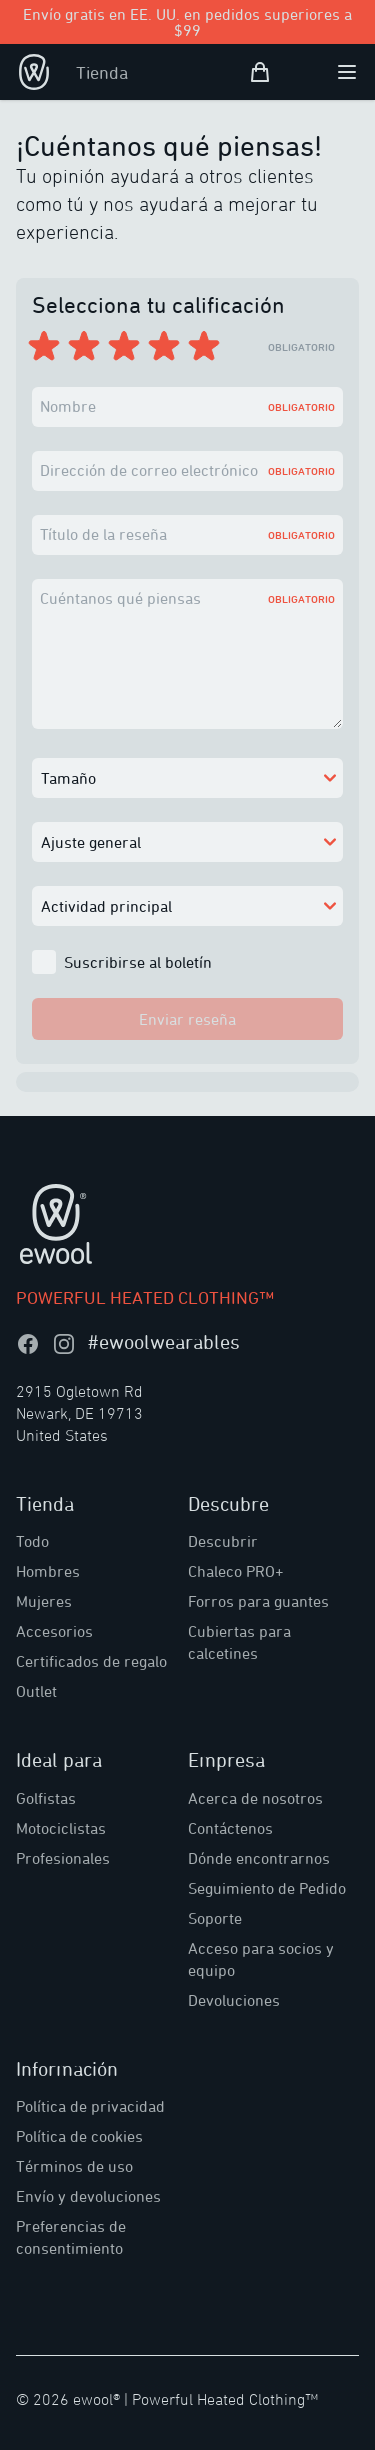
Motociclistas (61, 1828)
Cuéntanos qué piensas (120, 598)
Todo (32, 1541)
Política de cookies (79, 2136)
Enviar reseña (187, 1019)
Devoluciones (234, 2000)
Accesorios (54, 1631)
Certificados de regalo (91, 1661)
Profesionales (63, 1858)
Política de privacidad (90, 2106)
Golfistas (46, 1798)
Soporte (215, 1918)
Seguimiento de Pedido (267, 1888)
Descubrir (223, 1541)
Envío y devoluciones (88, 2196)
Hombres (48, 1571)
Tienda (102, 72)
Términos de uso (74, 2166)
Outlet (36, 1691)
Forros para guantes (258, 1601)
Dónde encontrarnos (259, 1858)
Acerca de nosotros (255, 1798)
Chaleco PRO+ (236, 1571)
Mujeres (44, 1601)
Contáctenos (230, 1828)
